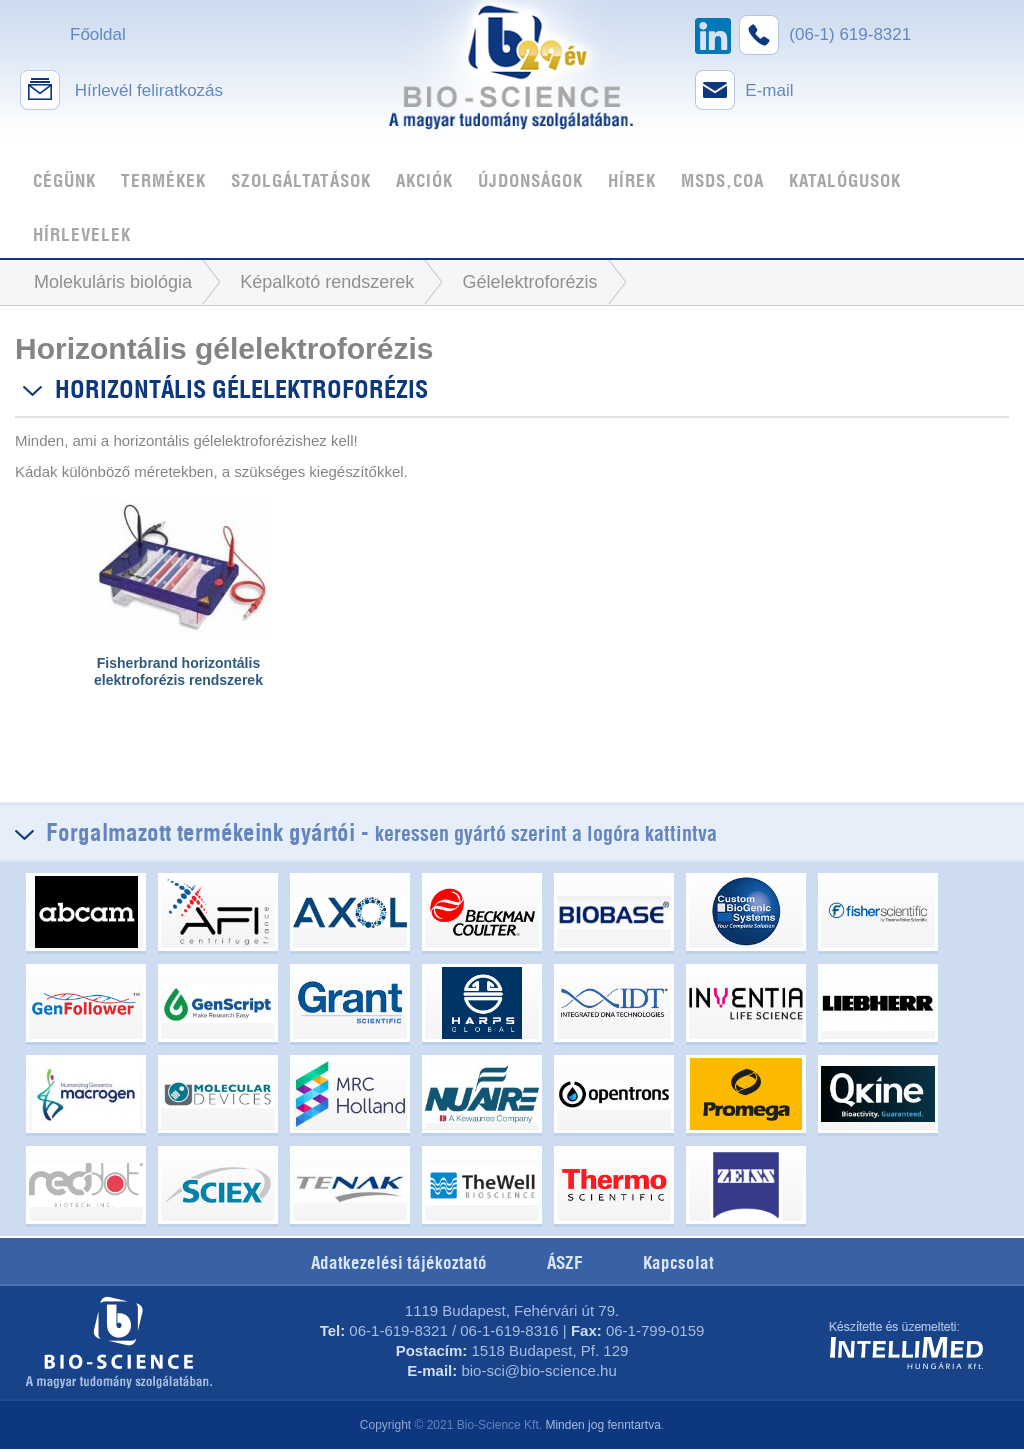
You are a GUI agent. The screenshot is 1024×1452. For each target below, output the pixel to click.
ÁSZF (565, 1263)
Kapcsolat (678, 1263)
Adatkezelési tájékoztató (399, 1263)
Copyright (385, 1425)
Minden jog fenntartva (602, 1425)
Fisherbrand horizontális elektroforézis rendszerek (178, 671)
